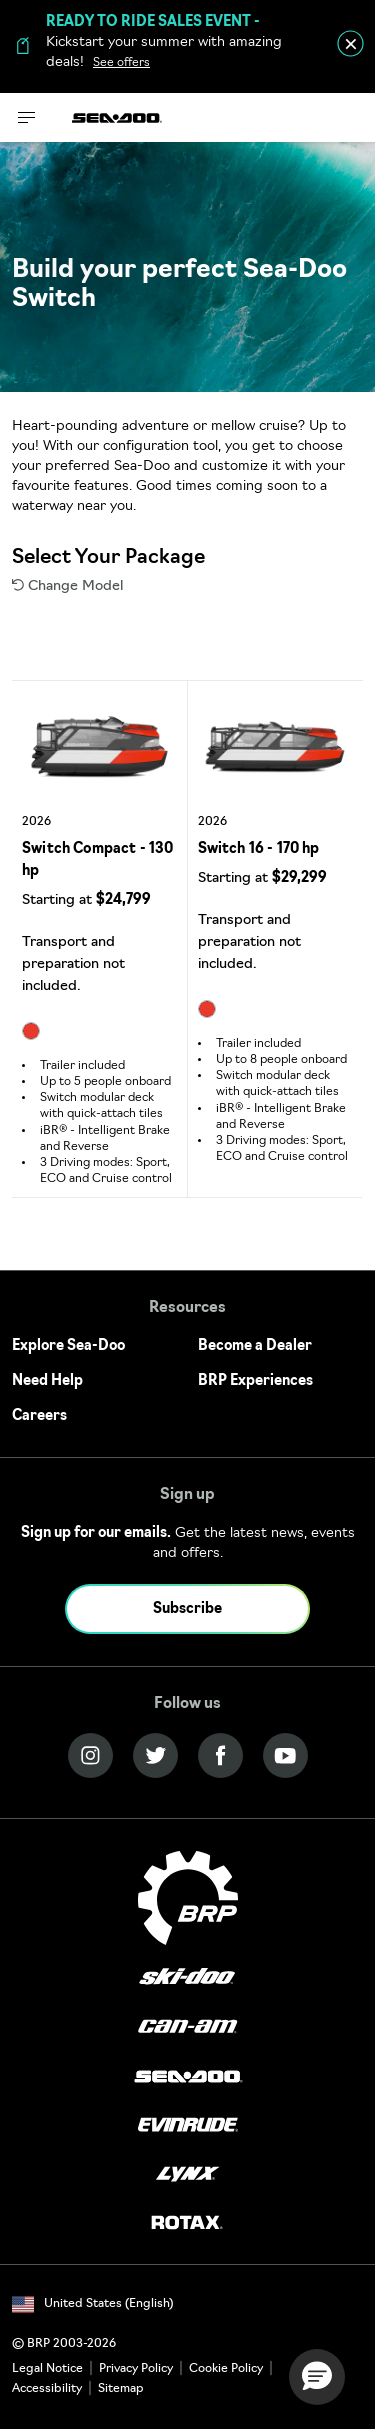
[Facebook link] (220, 1755)
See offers (121, 63)
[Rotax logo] (187, 2223)
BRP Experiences (255, 1381)
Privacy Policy (136, 2369)
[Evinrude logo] (188, 2125)
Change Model (67, 586)
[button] (317, 2377)
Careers (39, 1416)
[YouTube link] (285, 1755)
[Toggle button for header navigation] (27, 117)
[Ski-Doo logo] (187, 1978)
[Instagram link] (90, 1755)
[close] (350, 43)
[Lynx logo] (188, 2174)
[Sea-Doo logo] (117, 117)
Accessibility (47, 2389)
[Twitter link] (155, 1755)
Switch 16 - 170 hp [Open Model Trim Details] (259, 849)
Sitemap (121, 2389)
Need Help (47, 1381)
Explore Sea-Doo (68, 1346)
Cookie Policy (226, 2369)
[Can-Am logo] (187, 2027)
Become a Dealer (255, 1346)
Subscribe (187, 1609)
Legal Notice (47, 2369)
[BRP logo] (188, 1898)
